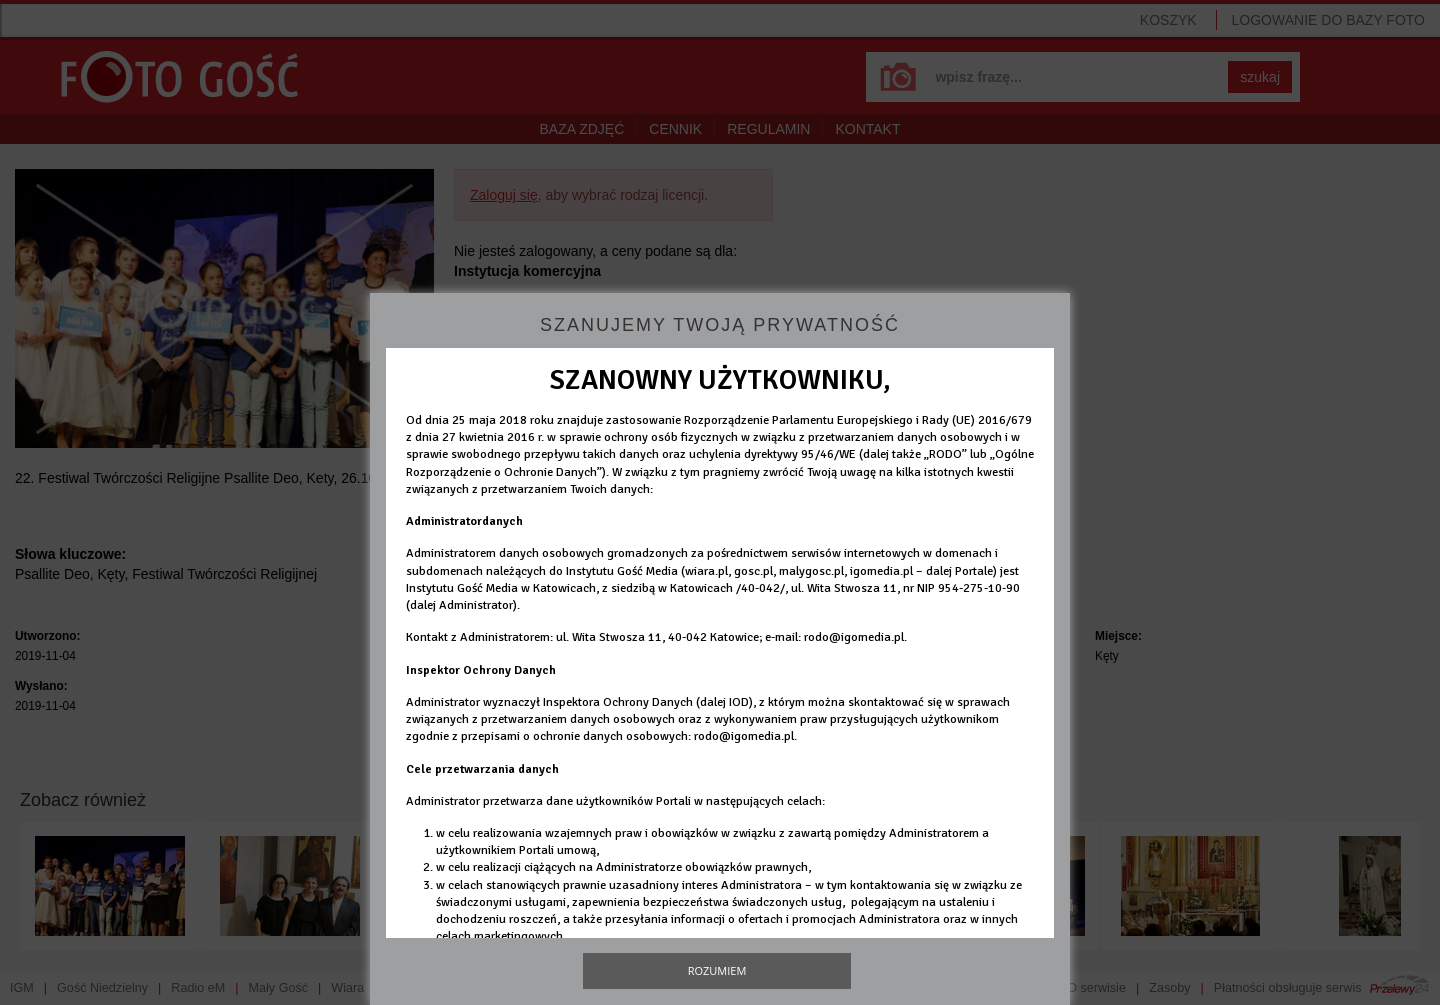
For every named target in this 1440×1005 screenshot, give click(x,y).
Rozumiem (717, 970)
